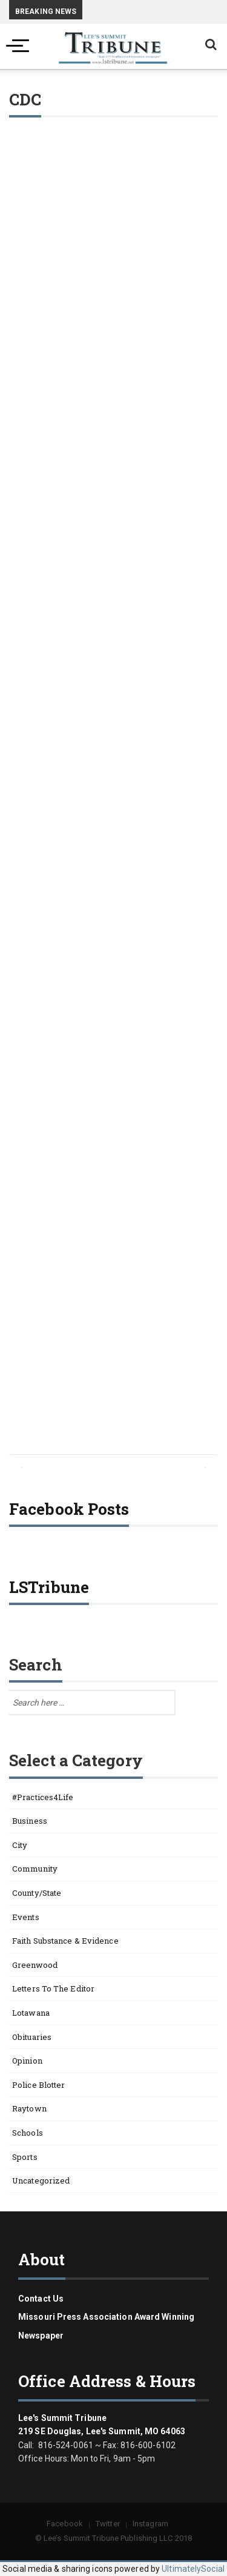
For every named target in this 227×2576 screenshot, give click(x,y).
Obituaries (31, 2036)
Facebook (65, 2523)
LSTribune (49, 1587)
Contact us (41, 2298)
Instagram (150, 2523)
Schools (27, 2132)
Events (25, 1917)
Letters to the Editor (53, 1988)
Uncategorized (41, 2180)
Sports (25, 2156)
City (19, 1844)
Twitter (108, 2523)
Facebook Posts (69, 1508)
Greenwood (35, 1964)
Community (35, 1868)
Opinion (27, 2060)
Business (29, 1820)
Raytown (29, 2108)
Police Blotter (38, 2084)
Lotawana (31, 2012)
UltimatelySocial (193, 2569)
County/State (36, 1892)
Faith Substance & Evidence (65, 1940)
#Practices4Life (43, 1797)
